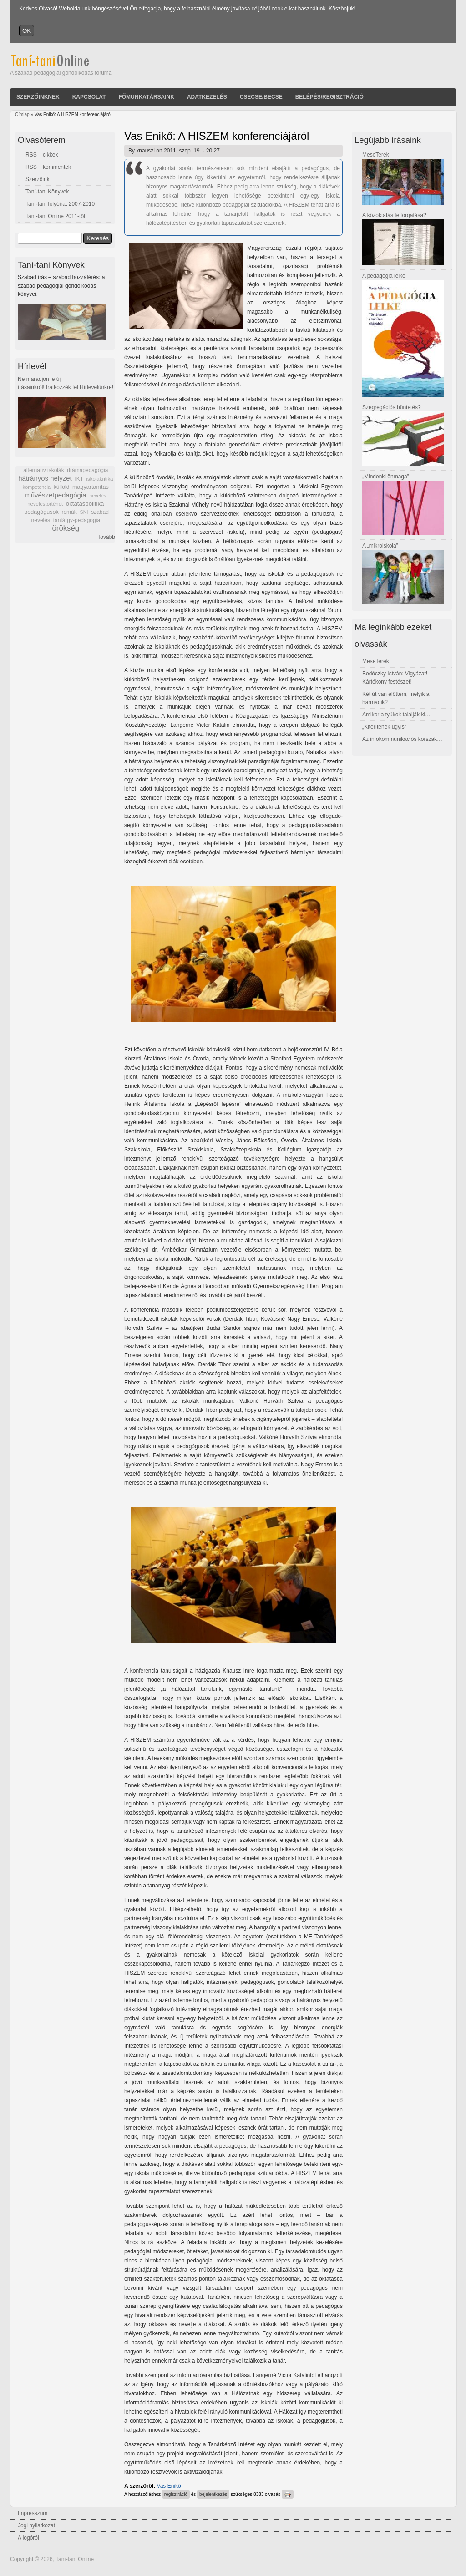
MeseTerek (375, 155)
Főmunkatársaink (146, 97)
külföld (62, 487)
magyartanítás (90, 487)
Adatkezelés (207, 97)
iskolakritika (99, 479)
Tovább (106, 537)
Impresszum (32, 2513)
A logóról (28, 2538)
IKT (79, 479)
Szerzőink (37, 179)
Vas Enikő (169, 2486)
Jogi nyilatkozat (36, 2525)
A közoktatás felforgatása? (394, 215)
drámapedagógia (87, 470)
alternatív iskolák (43, 470)
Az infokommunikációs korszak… (402, 739)
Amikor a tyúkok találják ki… (396, 714)
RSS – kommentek (48, 167)
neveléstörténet (45, 504)
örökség (65, 528)
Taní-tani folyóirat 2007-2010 (60, 204)
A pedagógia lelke (383, 276)
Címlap (22, 114)
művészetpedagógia (55, 495)
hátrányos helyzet (45, 478)
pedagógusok (41, 512)
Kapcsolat (89, 97)
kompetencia (37, 487)
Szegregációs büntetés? (391, 407)
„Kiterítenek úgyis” (384, 727)
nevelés (97, 495)
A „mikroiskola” (380, 546)
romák (68, 512)
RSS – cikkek (41, 155)
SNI (84, 512)
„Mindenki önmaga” (385, 476)
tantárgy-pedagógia (76, 520)
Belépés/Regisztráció (329, 97)
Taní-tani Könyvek (47, 191)
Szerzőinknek (38, 97)
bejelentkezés (213, 2494)
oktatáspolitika (85, 503)
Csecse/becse (261, 97)
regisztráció (175, 2494)
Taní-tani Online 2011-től (55, 216)
